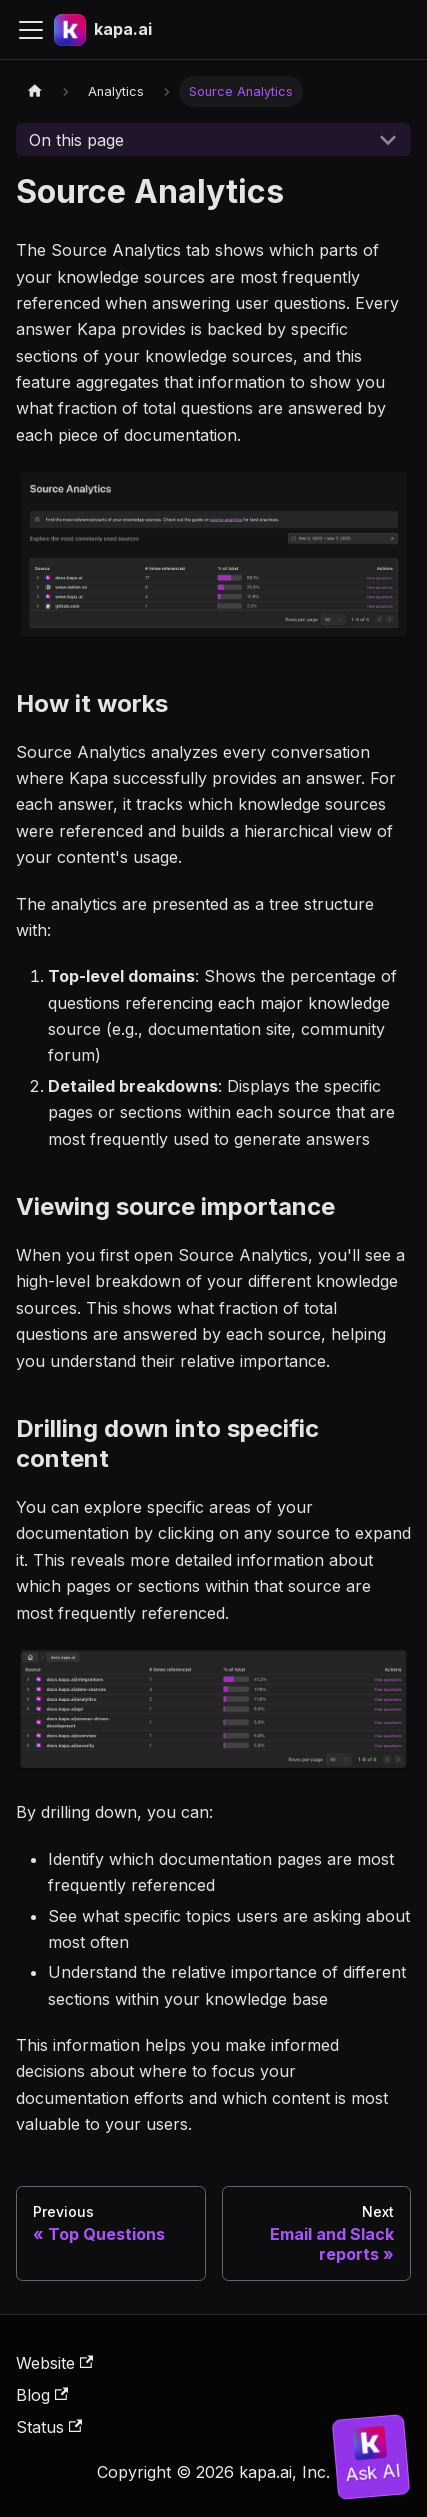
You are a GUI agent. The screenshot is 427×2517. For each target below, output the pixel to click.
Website (54, 2363)
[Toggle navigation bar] (31, 30)
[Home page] (35, 91)
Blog (42, 2395)
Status (49, 2427)
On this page (76, 140)
